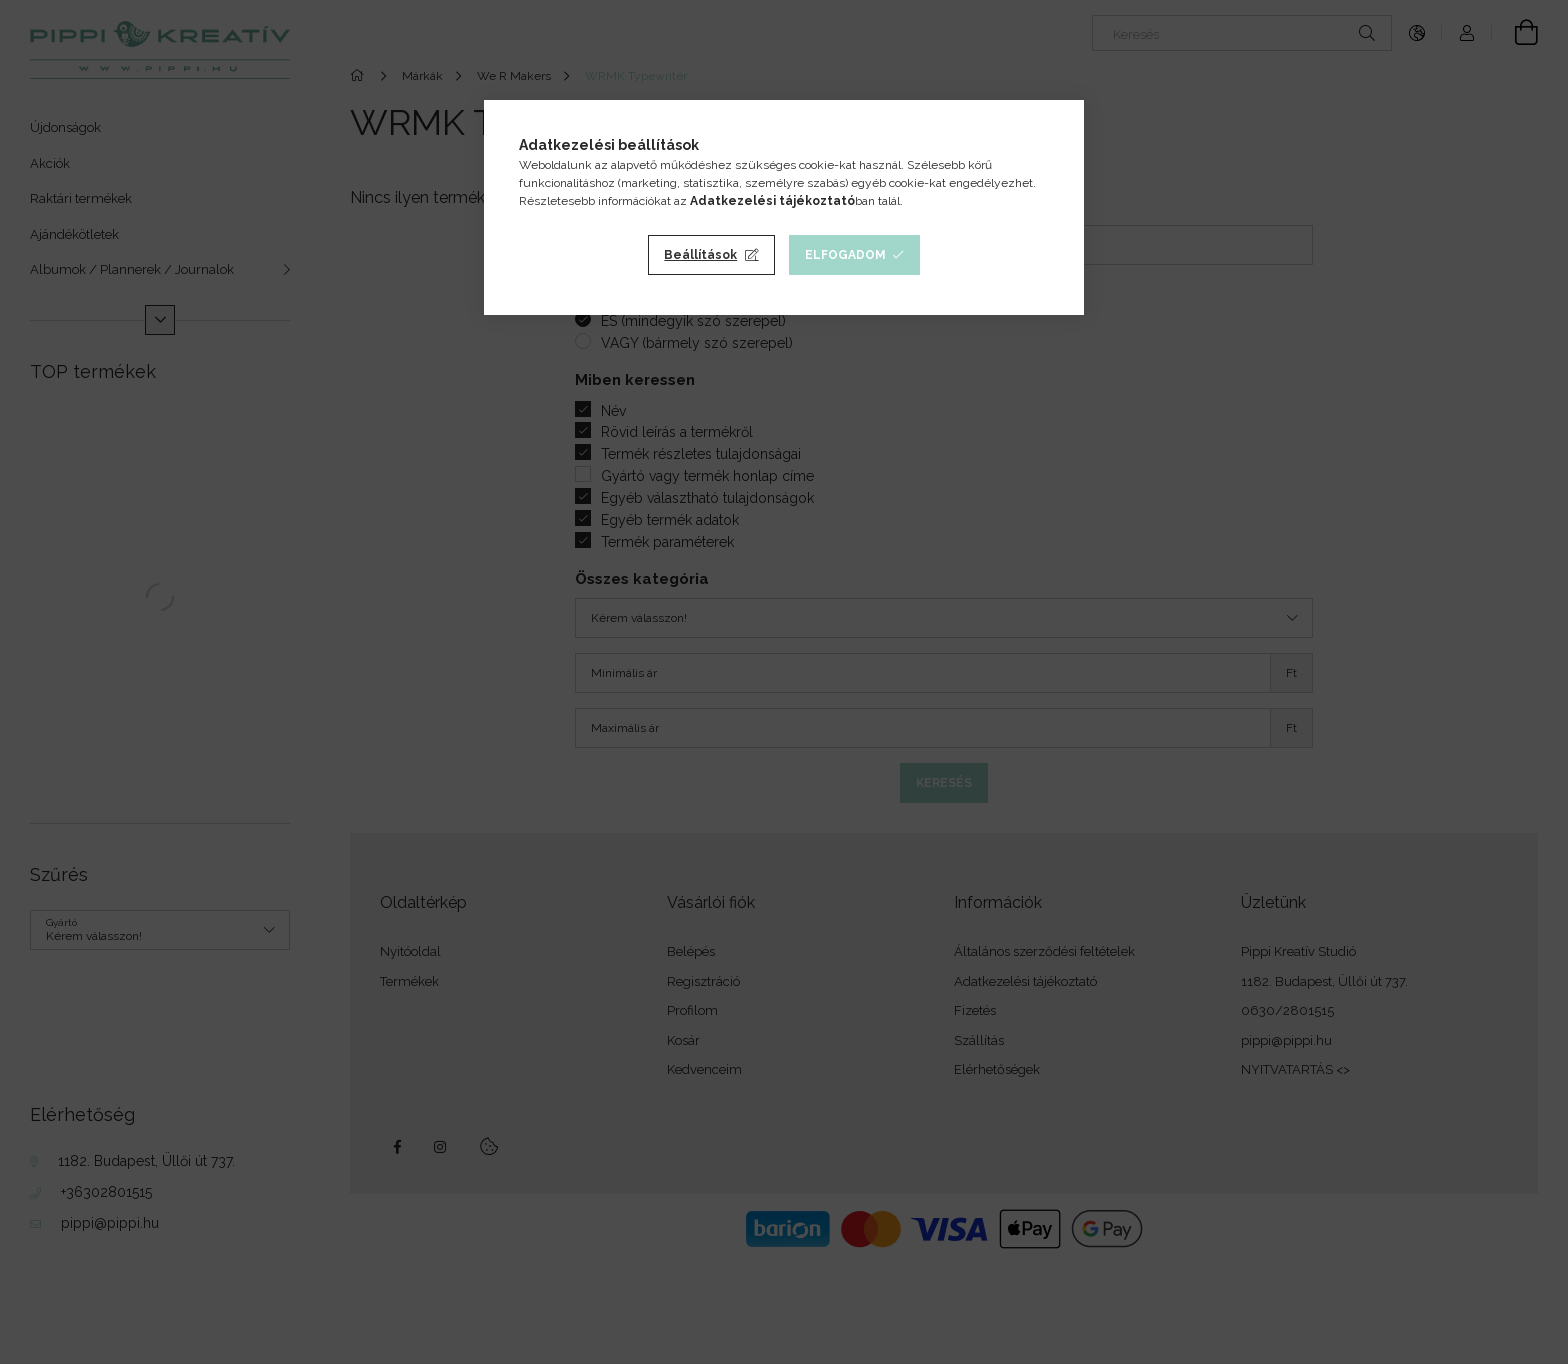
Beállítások (700, 255)
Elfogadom (845, 255)
